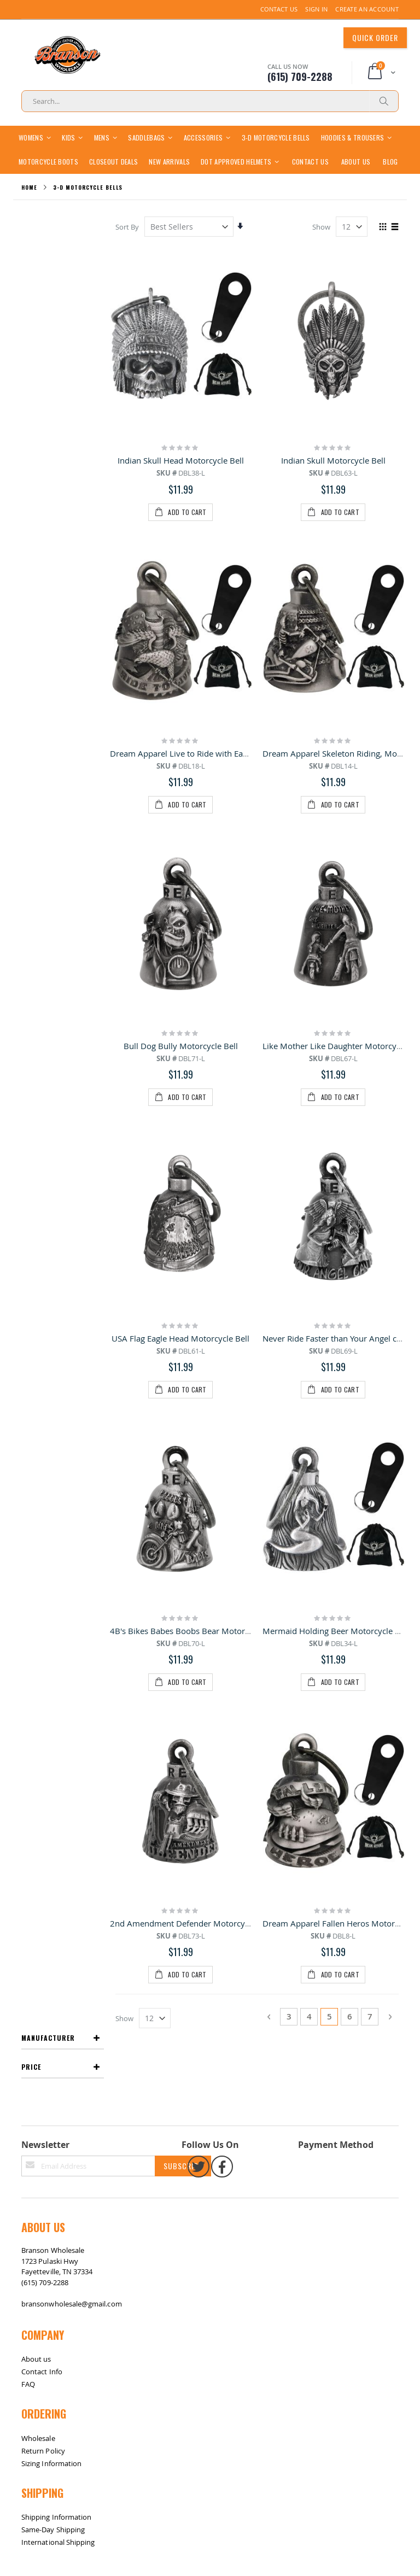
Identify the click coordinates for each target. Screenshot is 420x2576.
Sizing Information (51, 1609)
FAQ (28, 1530)
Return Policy (43, 1597)
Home (29, 211)
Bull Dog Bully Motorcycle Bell (181, 746)
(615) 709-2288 (44, 1428)
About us (36, 1505)
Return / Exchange (63, 1745)
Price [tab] (31, 278)
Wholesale (38, 1584)
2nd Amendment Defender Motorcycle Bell (191, 1139)
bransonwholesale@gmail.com (71, 1450)
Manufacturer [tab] (48, 249)
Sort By (127, 250)
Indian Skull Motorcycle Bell (333, 483)
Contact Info (41, 1518)
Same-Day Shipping (53, 1676)
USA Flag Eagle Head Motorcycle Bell (181, 876)
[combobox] (210, 101)
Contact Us (279, 9)
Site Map (32, 1745)
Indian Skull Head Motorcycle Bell (181, 483)
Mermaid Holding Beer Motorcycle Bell (335, 1008)
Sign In (316, 9)
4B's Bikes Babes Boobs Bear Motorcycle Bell (195, 1008)
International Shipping (58, 1688)
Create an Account (367, 9)
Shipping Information (56, 1663)
